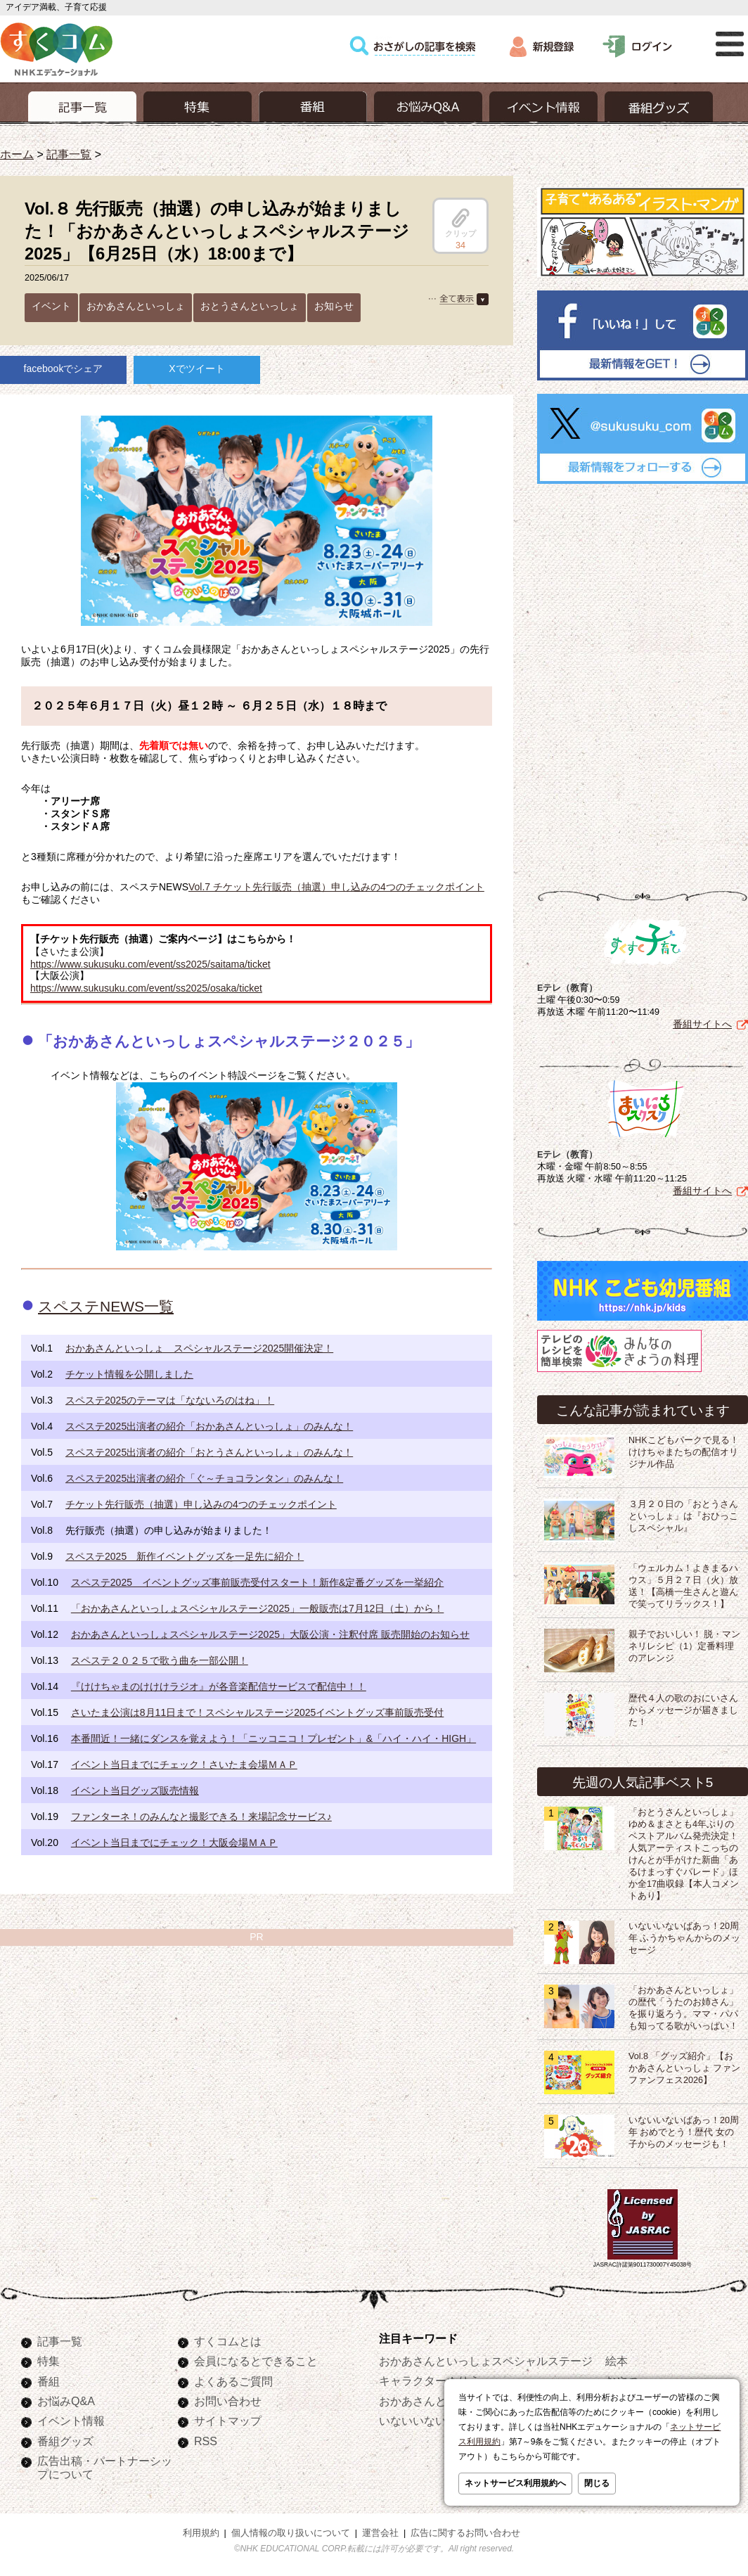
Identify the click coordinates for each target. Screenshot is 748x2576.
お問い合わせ (228, 2401)
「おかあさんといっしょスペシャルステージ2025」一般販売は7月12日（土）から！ (257, 1608)
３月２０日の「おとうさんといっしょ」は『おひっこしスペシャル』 (683, 1516)
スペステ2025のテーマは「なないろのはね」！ (169, 1400)
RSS (205, 2441)
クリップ (460, 223)
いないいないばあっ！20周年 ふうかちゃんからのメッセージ (684, 1938)
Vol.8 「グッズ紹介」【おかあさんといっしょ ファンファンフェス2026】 (684, 2068)
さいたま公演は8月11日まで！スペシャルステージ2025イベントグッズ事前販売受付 (257, 1712)
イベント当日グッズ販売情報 (135, 1790)
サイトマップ (228, 2420)
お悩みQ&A (66, 2401)
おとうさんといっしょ (249, 306)
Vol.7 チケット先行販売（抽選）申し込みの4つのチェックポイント (336, 886)
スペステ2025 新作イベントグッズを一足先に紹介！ (184, 1556)
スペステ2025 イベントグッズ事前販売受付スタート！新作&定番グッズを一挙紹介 (257, 1582)
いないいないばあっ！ (435, 2420)
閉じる (597, 2483)
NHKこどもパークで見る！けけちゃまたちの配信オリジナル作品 (683, 1452)
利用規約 (201, 2533)
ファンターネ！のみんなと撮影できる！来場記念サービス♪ (201, 1816)
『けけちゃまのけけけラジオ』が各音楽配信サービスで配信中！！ (218, 1686)
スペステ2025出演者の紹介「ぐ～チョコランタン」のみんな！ (204, 1478)
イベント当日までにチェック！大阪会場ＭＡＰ (174, 1842)
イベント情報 (71, 2420)
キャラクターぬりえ (429, 2380)
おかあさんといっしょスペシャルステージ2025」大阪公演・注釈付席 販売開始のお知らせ (270, 1634)
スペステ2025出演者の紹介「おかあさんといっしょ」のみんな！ (209, 1426)
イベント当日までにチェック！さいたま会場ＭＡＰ (184, 1764)
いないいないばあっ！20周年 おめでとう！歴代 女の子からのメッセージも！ (683, 2132)
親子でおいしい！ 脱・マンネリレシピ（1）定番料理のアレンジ (684, 1646)
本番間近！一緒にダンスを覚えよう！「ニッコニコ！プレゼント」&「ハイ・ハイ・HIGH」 (273, 1738)
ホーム (17, 154)
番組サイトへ (702, 1024)
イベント (51, 306)
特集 (48, 2360)
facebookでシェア (63, 368)
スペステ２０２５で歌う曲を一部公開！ (159, 1660)
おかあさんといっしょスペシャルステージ (486, 2360)
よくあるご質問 (233, 2381)
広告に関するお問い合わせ (465, 2533)
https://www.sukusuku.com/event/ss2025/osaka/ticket (146, 988)
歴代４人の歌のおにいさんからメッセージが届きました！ (683, 1710)
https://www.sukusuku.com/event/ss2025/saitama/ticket (150, 964)
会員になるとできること (256, 2360)
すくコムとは (228, 2341)
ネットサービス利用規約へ (515, 2483)
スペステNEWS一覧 (106, 1306)
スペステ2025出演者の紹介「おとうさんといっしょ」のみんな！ (209, 1452)
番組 (48, 2381)
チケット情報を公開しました (129, 1374)
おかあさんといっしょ (135, 306)
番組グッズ (65, 2441)
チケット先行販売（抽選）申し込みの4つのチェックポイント (201, 1504)
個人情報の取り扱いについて (290, 2533)
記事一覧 (68, 154)
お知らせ (334, 306)
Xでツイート (196, 368)
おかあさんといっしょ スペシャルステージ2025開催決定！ (199, 1348)
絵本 (616, 2360)
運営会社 (380, 2533)
